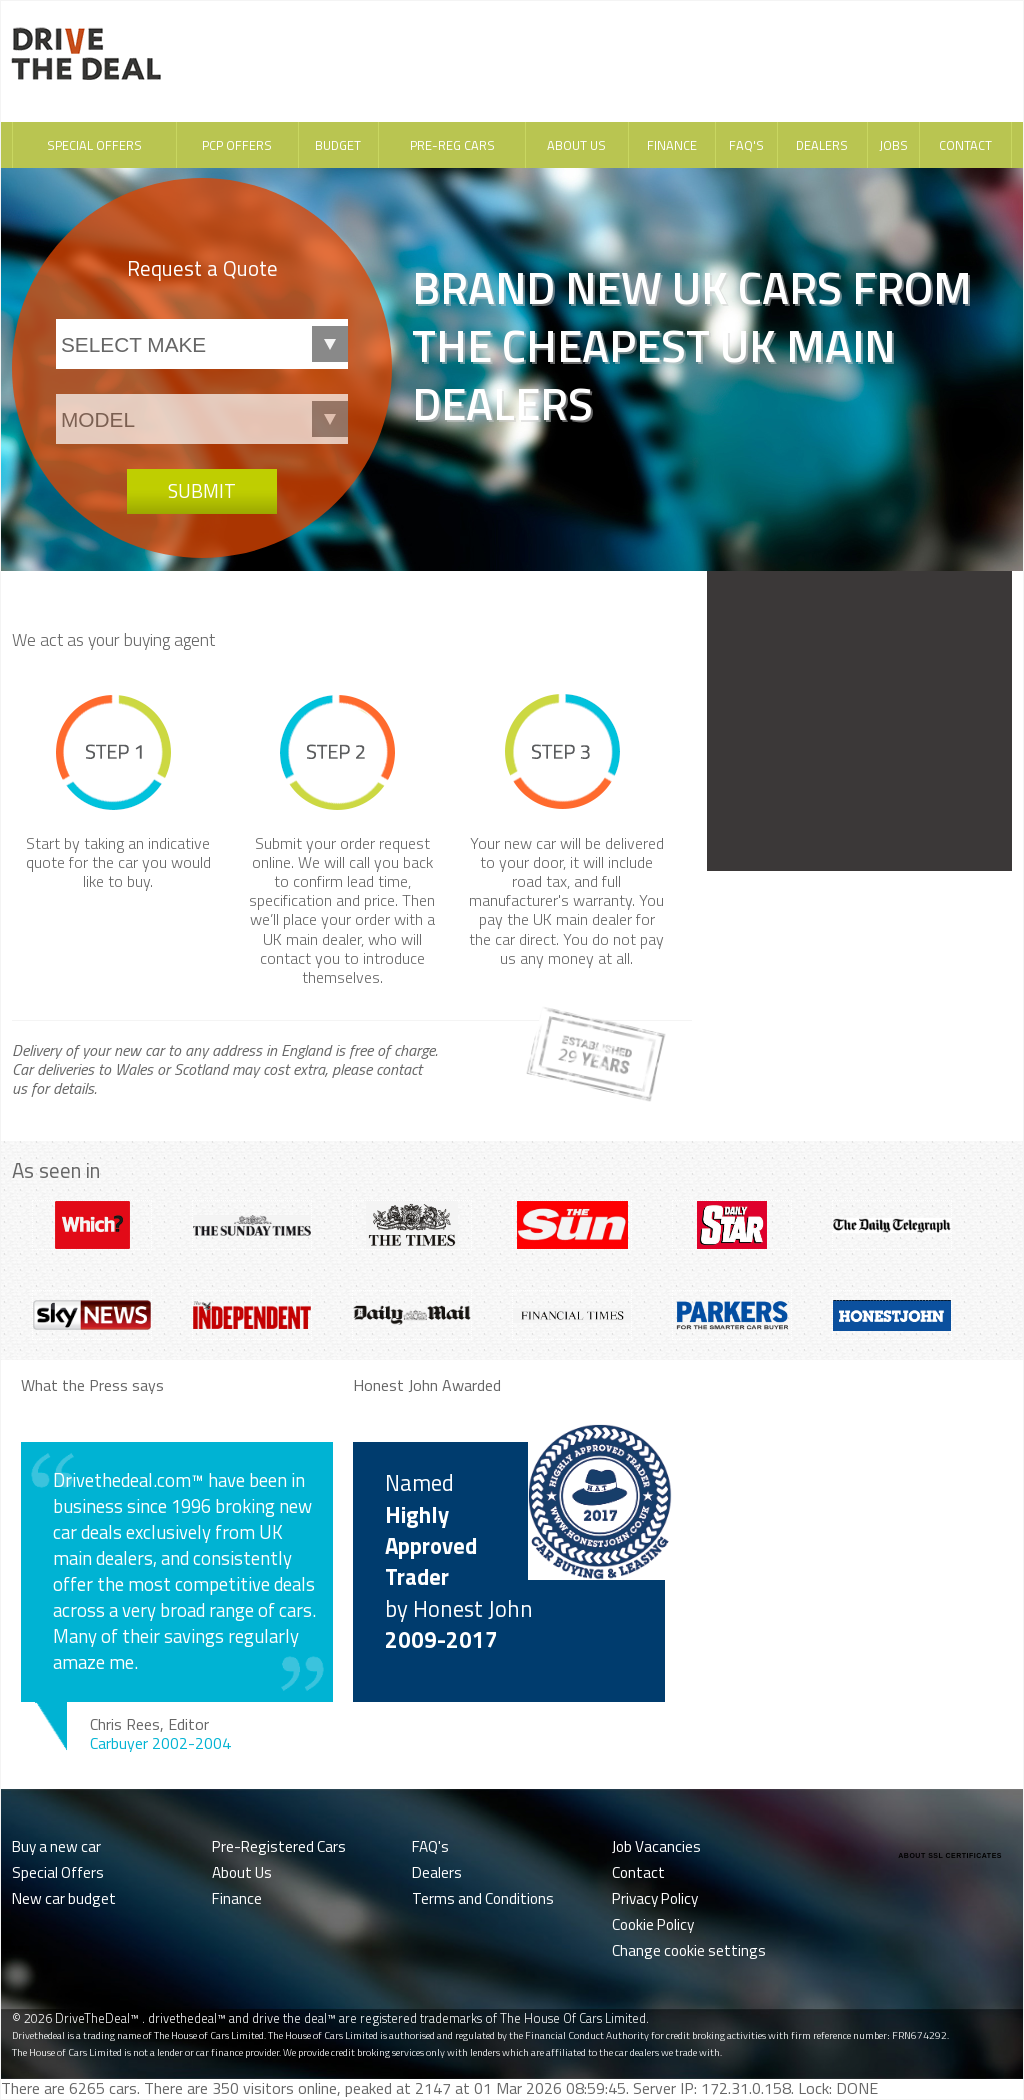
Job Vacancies (656, 1846)
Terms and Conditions (483, 1898)
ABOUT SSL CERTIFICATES (950, 1855)
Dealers (822, 145)
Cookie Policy (653, 1924)
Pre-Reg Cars (452, 145)
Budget (338, 145)
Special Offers (94, 145)
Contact (965, 145)
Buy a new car (56, 1846)
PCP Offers (237, 145)
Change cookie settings (689, 1950)
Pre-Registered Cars (279, 1846)
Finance (672, 145)
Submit (202, 490)
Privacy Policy (655, 1898)
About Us (576, 145)
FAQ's (746, 145)
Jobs (893, 145)
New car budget (64, 1898)
